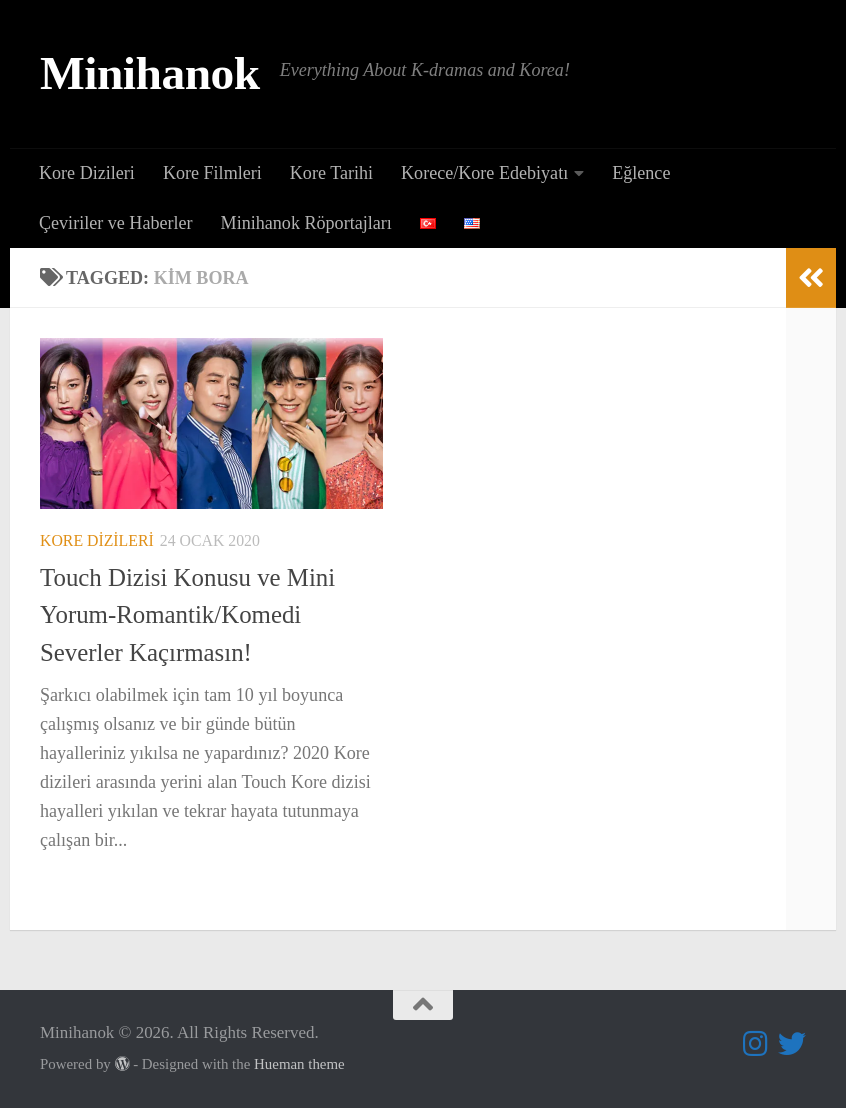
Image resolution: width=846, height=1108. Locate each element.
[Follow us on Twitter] (792, 1044)
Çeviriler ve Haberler (116, 223)
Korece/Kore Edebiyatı (484, 173)
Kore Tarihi (331, 173)
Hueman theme (299, 1064)
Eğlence (641, 173)
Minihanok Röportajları (306, 223)
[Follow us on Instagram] (756, 1044)
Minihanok (150, 73)
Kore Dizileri (87, 173)
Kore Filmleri (212, 173)
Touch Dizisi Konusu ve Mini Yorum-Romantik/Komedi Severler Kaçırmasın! (187, 615)
